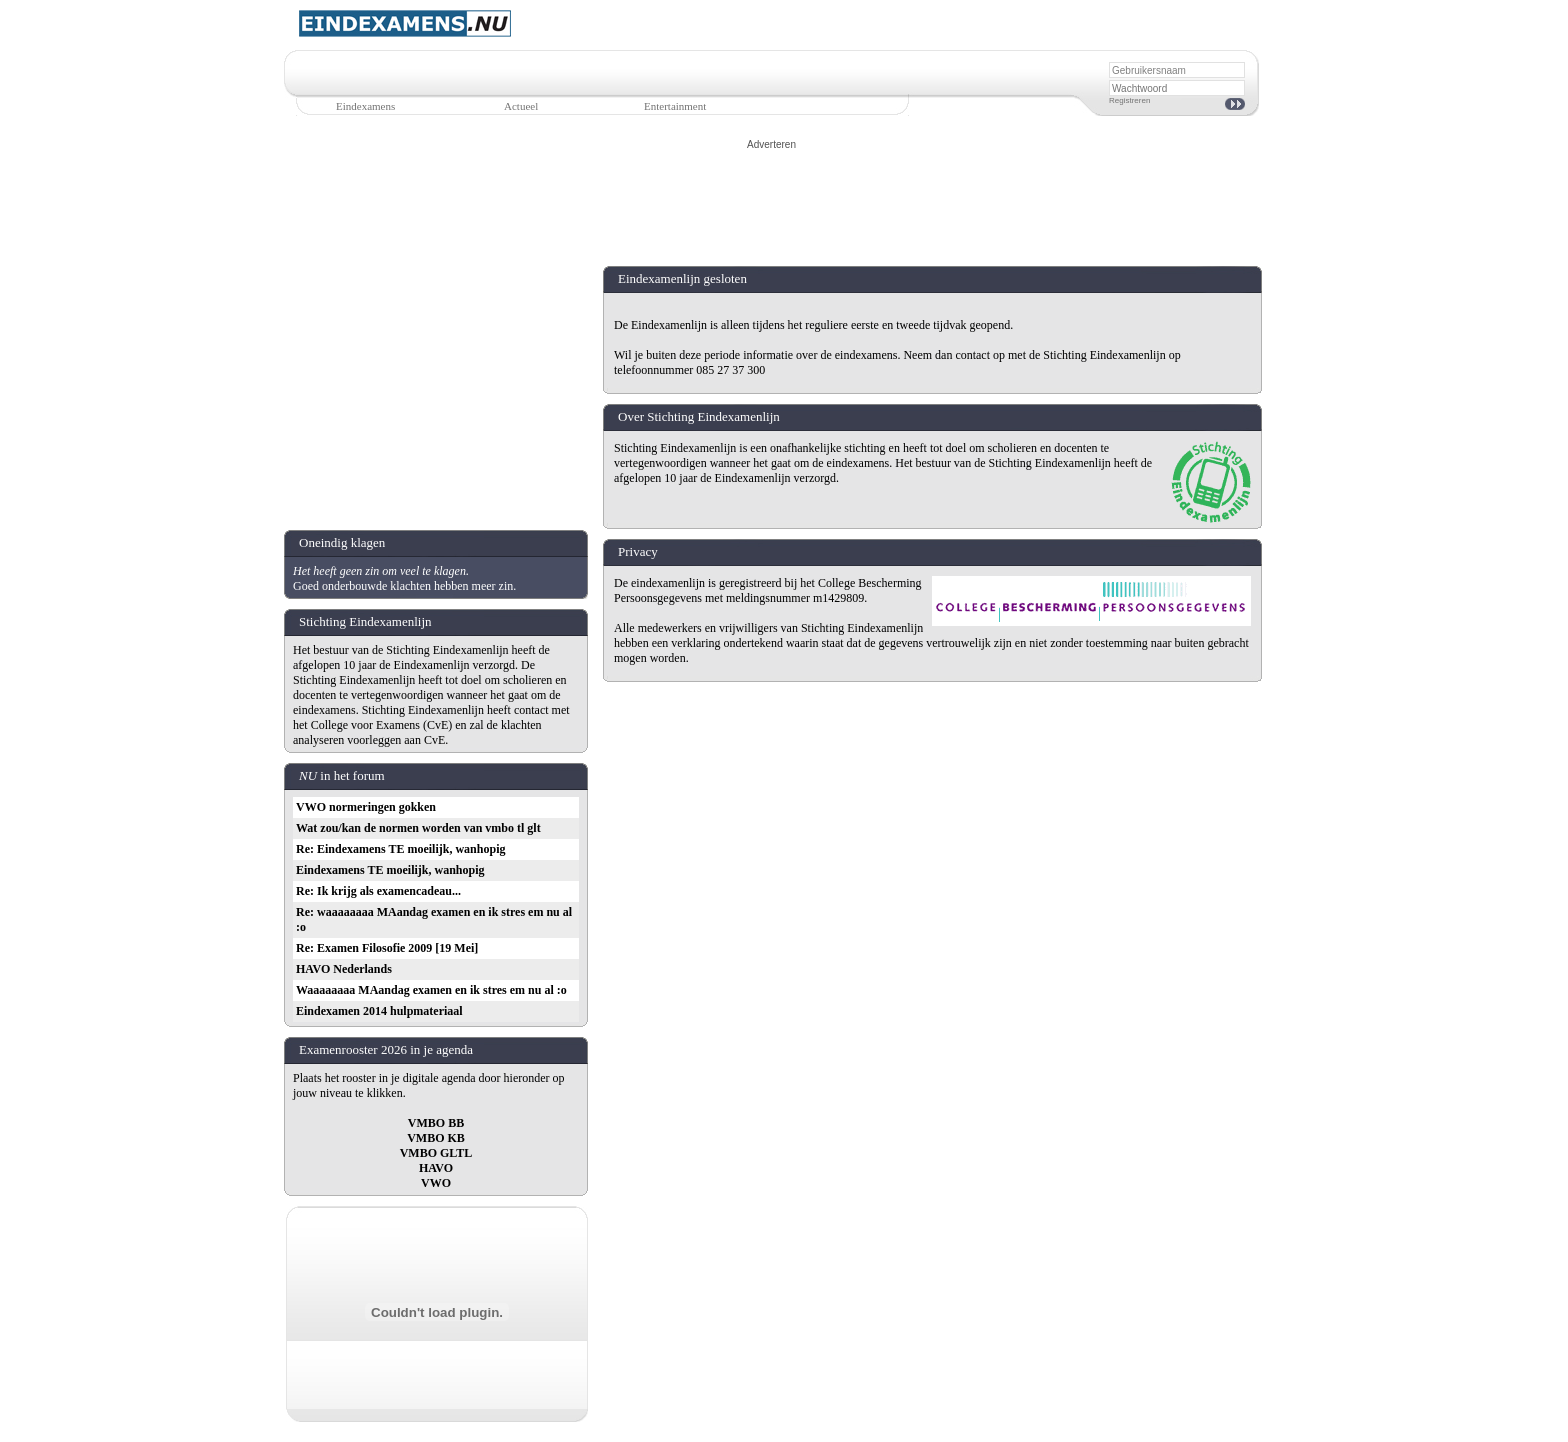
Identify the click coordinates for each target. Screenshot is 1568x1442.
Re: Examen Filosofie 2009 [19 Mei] (387, 948)
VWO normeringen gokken (366, 807)
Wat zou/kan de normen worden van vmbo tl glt (418, 828)
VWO (436, 1183)
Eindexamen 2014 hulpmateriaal (379, 1011)
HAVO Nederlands (344, 969)
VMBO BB (436, 1123)
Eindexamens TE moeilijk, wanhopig (390, 870)
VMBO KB (436, 1138)
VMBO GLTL (436, 1153)
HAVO (436, 1168)
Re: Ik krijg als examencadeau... (378, 891)
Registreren (1129, 100)
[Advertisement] (772, 197)
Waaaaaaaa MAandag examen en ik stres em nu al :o (431, 990)
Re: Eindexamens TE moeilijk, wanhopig (400, 849)
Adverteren (771, 144)
